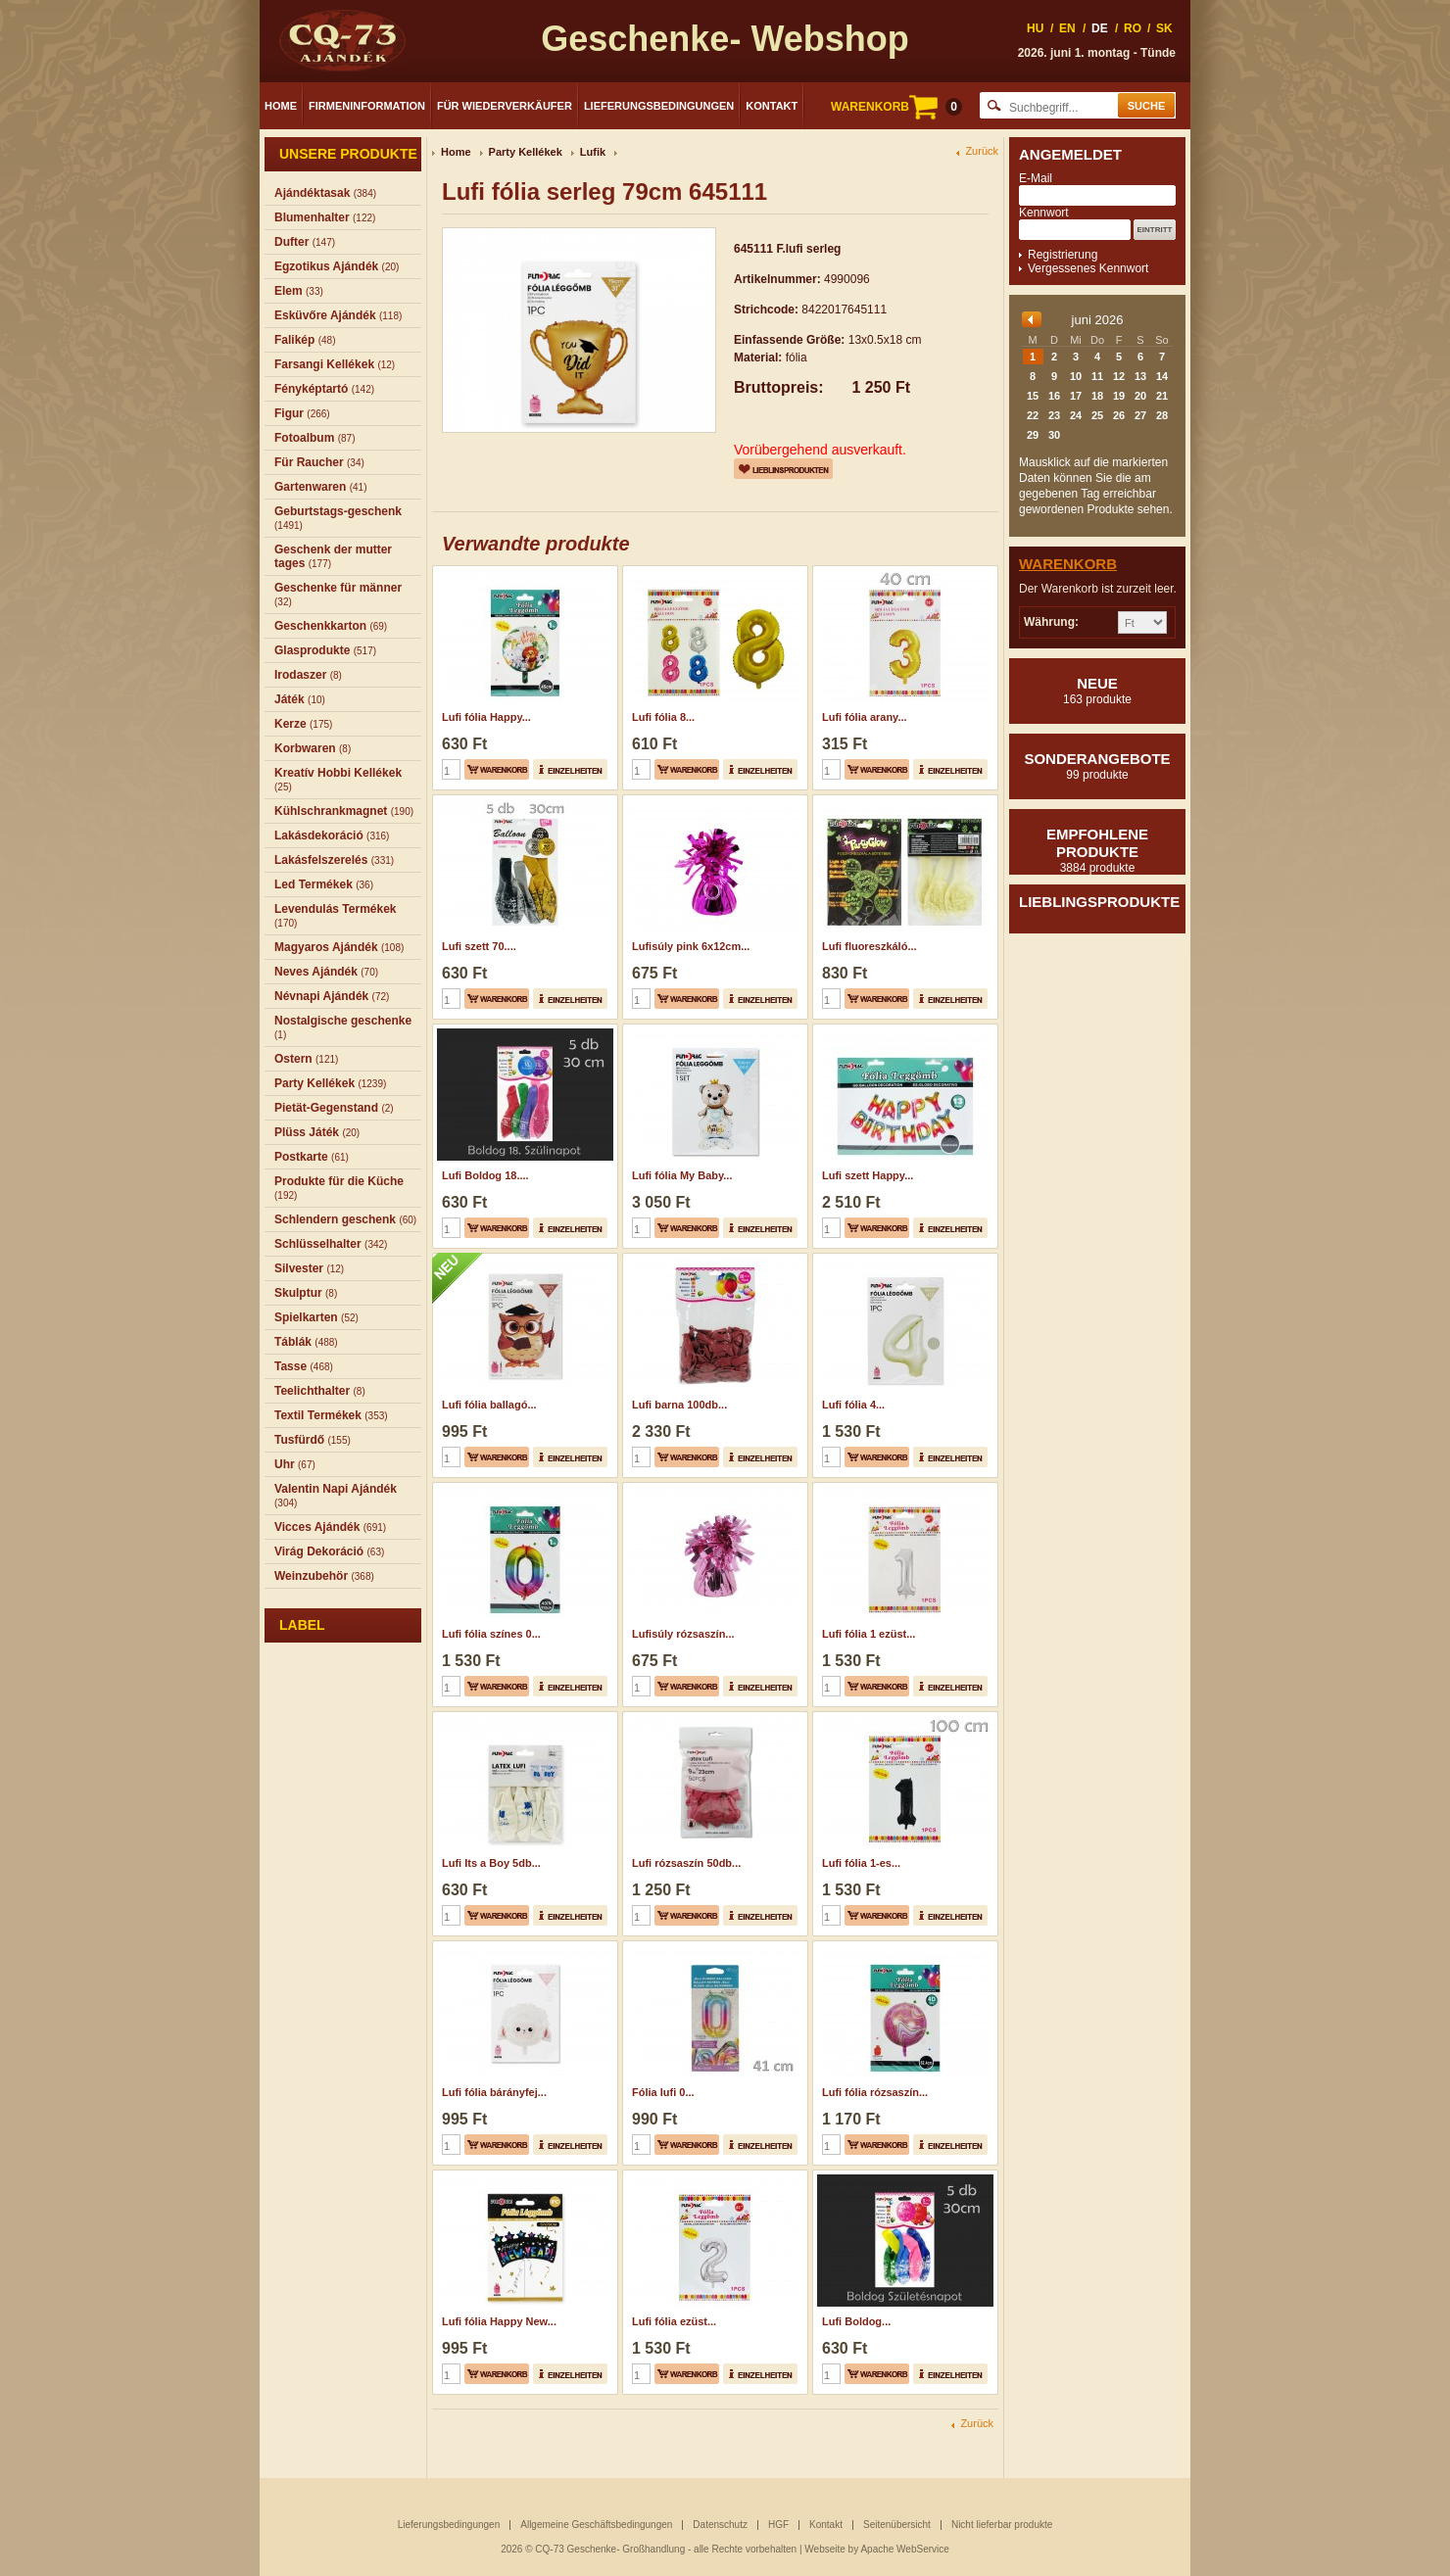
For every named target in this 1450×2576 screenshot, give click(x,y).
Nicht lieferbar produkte (1001, 2524)
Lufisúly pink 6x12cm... (690, 946)
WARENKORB (896, 107)
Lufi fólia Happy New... (499, 2321)
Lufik (592, 152)
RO (1132, 28)
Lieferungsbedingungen (659, 106)
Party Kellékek (525, 152)
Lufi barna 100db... (679, 1404)
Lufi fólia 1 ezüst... (868, 1634)
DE (1099, 28)
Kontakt (772, 106)
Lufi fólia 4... (853, 1404)
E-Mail (1035, 178)
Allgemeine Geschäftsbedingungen (596, 2524)
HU (1035, 28)
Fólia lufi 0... (663, 2092)
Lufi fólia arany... (864, 717)
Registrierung (1062, 255)
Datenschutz (720, 2524)
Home (281, 106)
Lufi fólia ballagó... (489, 1404)
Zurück (981, 151)
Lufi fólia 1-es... (861, 1863)
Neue (1097, 690)
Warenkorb (1068, 563)
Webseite (825, 2549)
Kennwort (1044, 212)
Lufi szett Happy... (867, 1175)
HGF (778, 2524)
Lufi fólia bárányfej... (494, 2092)
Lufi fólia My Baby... (682, 1175)
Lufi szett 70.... (479, 946)
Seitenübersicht (897, 2524)
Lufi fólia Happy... (486, 717)
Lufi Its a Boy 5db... (491, 1863)
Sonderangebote (1097, 766)
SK (1164, 28)
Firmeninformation (367, 106)
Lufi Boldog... (856, 2321)
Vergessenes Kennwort (1088, 268)
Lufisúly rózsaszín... (683, 1634)
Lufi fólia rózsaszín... (875, 2092)
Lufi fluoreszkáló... (869, 946)
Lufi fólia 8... (663, 717)
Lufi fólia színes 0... (491, 1634)
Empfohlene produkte (1097, 850)
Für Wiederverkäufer (504, 106)
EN (1067, 28)
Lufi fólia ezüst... (674, 2321)
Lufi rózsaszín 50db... (686, 1863)
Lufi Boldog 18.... (485, 1175)
